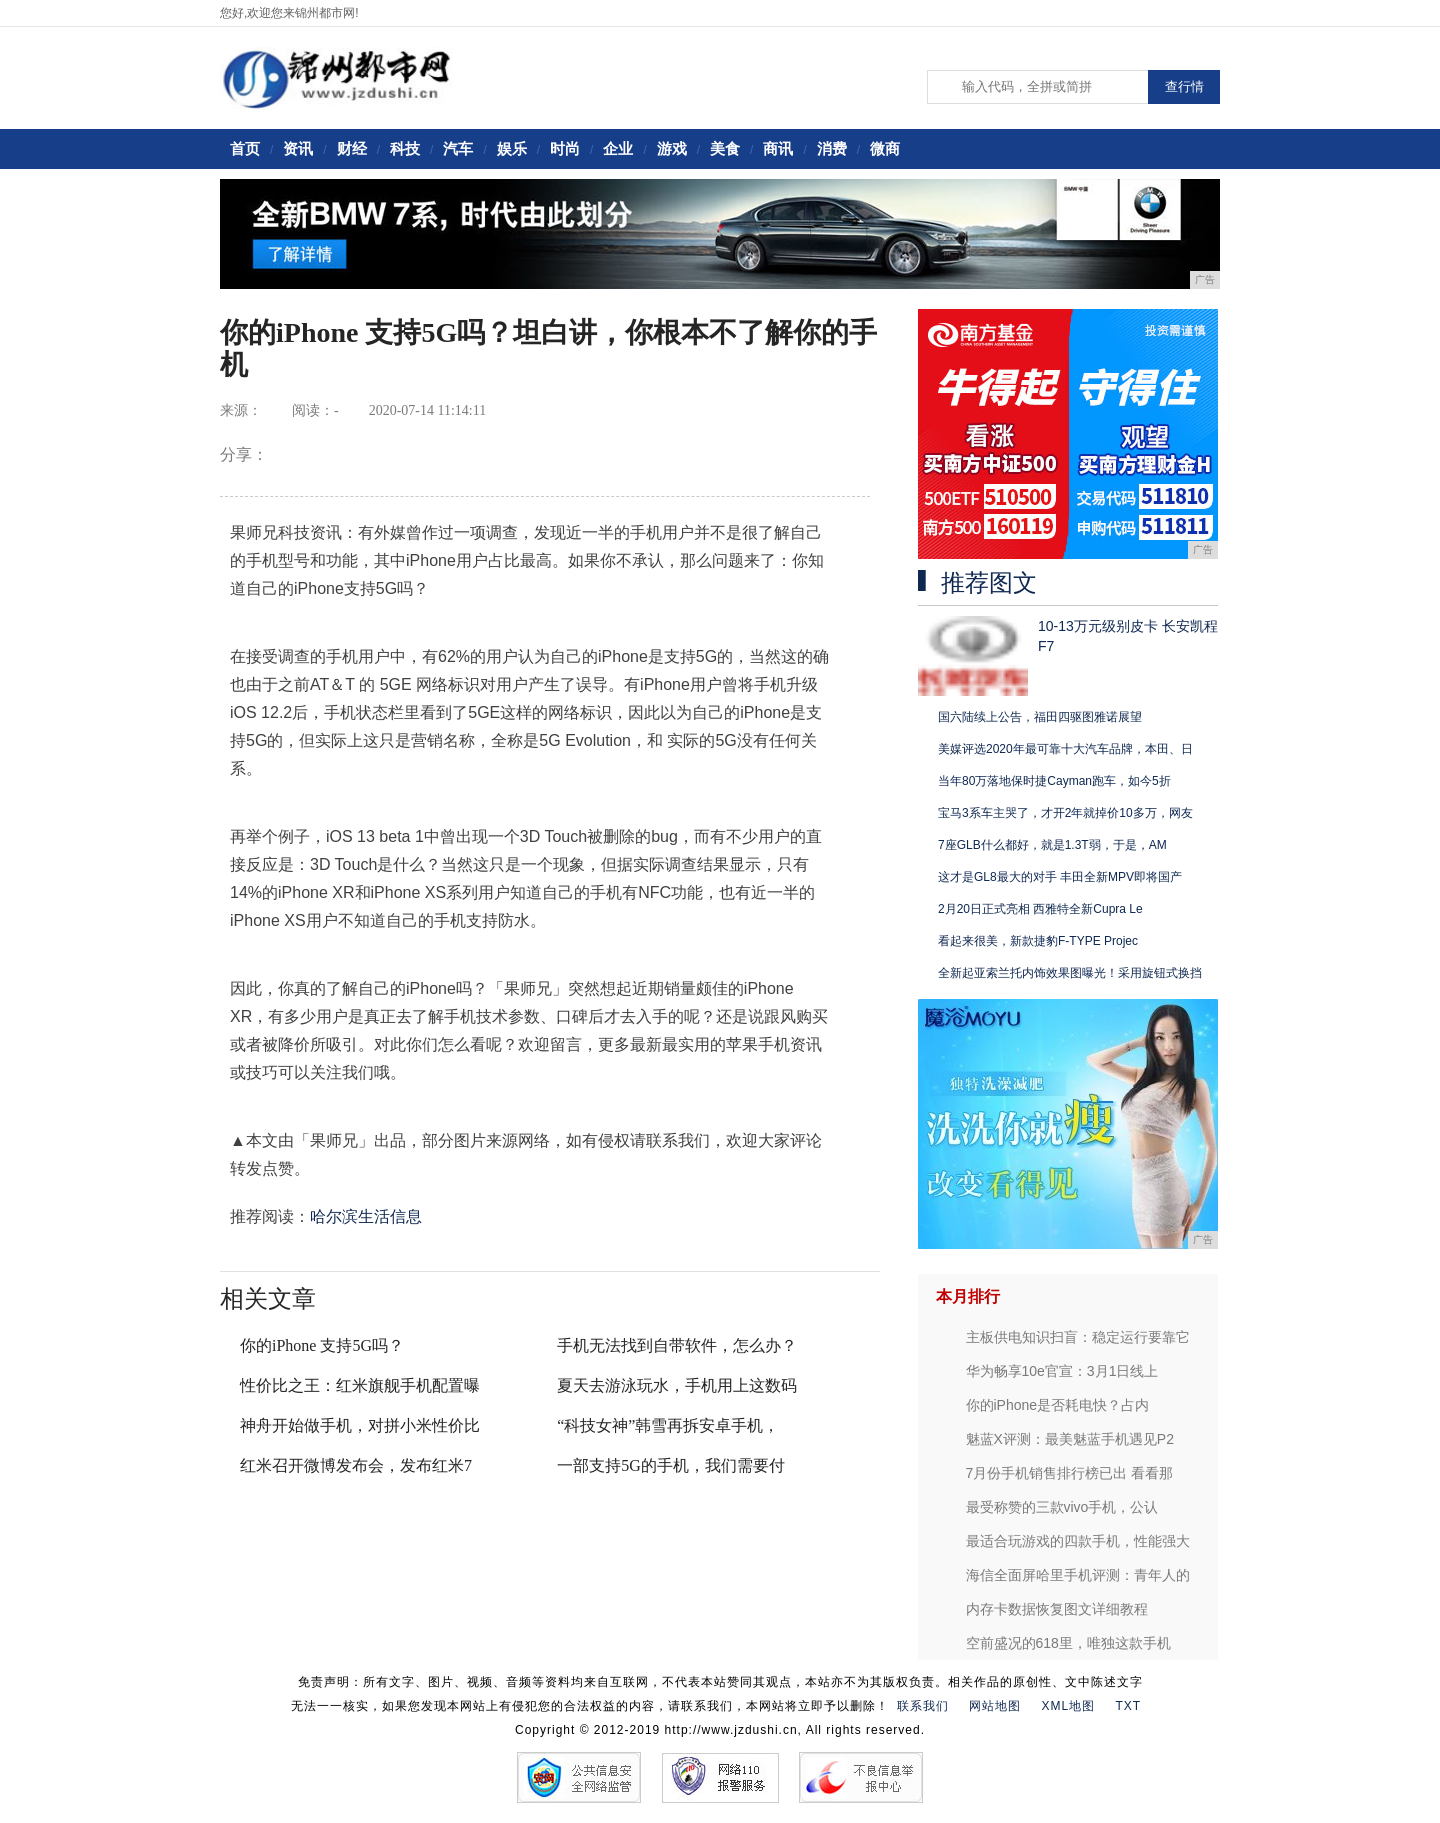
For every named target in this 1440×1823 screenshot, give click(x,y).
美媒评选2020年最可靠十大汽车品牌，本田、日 (1065, 749)
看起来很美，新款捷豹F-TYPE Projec (1038, 941)
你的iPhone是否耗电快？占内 (1058, 1405)
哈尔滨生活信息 (366, 1216)
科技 (405, 148)
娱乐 (512, 148)
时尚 (565, 148)
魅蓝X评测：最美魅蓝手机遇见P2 (1070, 1439)
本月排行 (968, 1296)
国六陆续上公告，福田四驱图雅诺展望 (1040, 717)
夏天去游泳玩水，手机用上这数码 (677, 1385)
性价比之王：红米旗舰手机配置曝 (360, 1385)
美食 (725, 148)
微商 (885, 148)
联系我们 (923, 1706)
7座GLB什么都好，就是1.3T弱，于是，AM (1052, 845)
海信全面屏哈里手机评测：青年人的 (1078, 1575)
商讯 (778, 148)
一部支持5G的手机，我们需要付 (671, 1465)
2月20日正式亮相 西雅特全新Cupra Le (1040, 909)
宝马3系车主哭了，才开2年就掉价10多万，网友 (1065, 813)
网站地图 (995, 1706)
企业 (618, 148)
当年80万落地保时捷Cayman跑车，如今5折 (1054, 781)
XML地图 (1068, 1706)
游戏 (672, 148)
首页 (245, 148)
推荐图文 (989, 583)
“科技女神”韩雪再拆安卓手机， (668, 1425)
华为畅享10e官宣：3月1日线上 (1062, 1371)
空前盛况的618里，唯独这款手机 (1068, 1643)
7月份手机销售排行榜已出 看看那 (1070, 1473)
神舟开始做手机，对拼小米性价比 (360, 1425)
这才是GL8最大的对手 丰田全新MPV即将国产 (1060, 877)
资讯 (298, 148)
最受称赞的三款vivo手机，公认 (1062, 1507)
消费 (832, 148)
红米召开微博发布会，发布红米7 (356, 1465)
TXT (1129, 1706)
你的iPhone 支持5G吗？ (322, 1345)
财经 (352, 148)
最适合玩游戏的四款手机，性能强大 (1078, 1541)
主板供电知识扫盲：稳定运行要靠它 (1078, 1337)
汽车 (458, 148)
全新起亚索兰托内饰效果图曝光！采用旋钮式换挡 (1070, 973)
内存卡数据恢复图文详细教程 (1057, 1609)
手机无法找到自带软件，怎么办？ (677, 1345)
